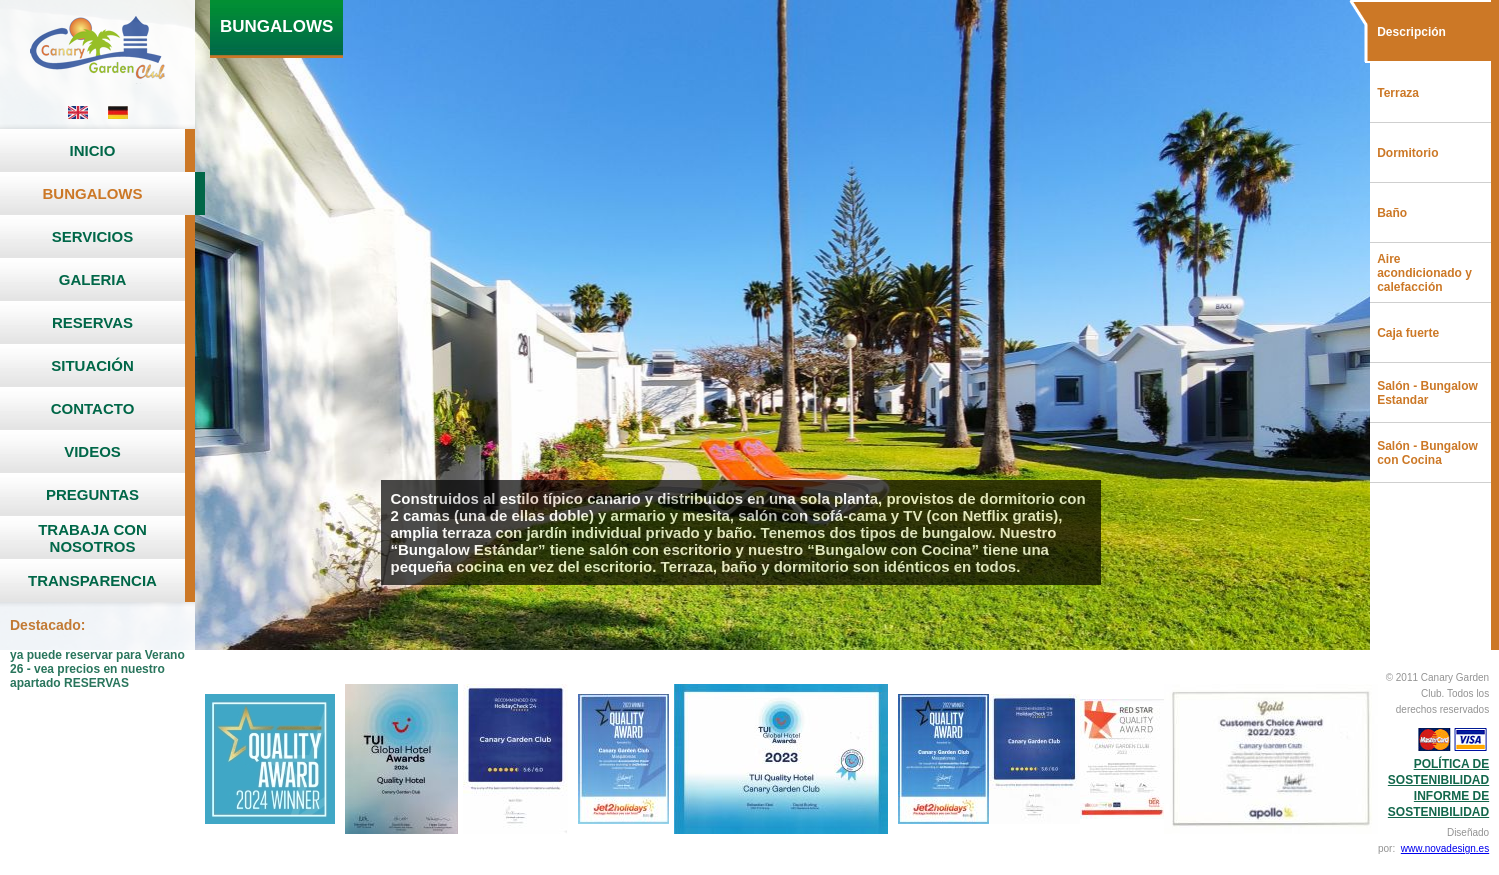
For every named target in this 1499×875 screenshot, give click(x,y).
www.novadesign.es (1445, 848)
